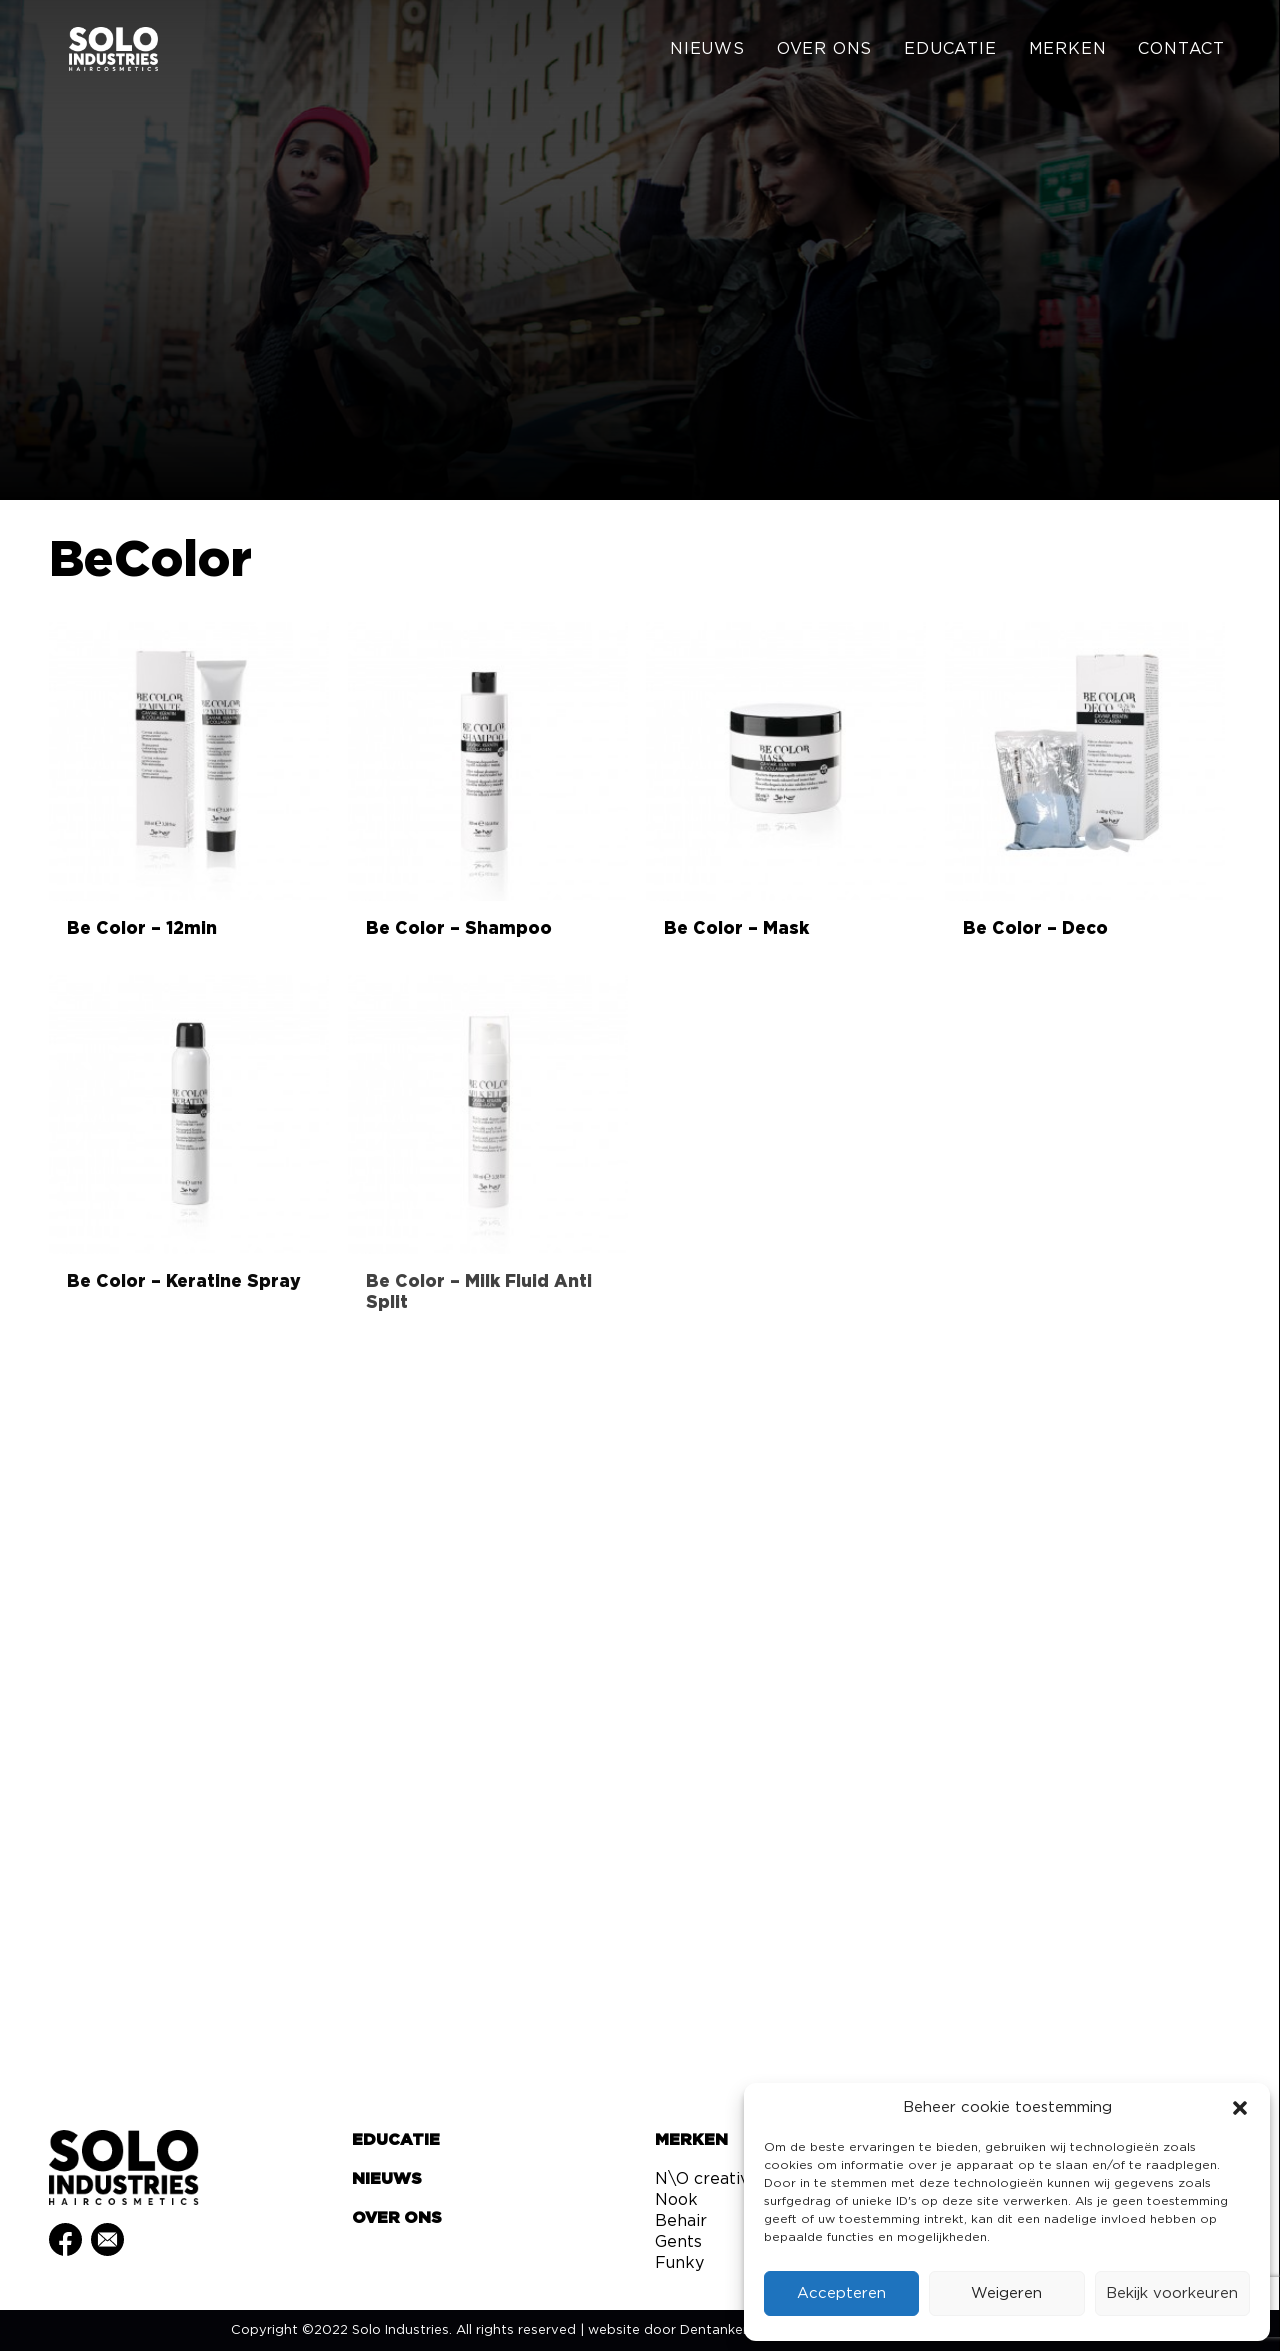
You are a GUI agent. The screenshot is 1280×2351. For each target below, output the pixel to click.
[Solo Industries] (99, 52)
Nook (676, 2200)
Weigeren (1006, 2293)
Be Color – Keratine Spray (184, 1281)
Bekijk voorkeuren (1172, 2293)
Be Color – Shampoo (459, 928)
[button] (1240, 2108)
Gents (678, 2242)
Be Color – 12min (142, 928)
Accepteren (841, 2293)
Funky (679, 2263)
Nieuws (707, 52)
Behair (681, 2221)
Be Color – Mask (736, 928)
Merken (1068, 52)
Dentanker (714, 2330)
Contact (1181, 52)
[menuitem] (714, 52)
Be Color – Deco (1035, 928)
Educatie (950, 52)
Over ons (824, 52)
